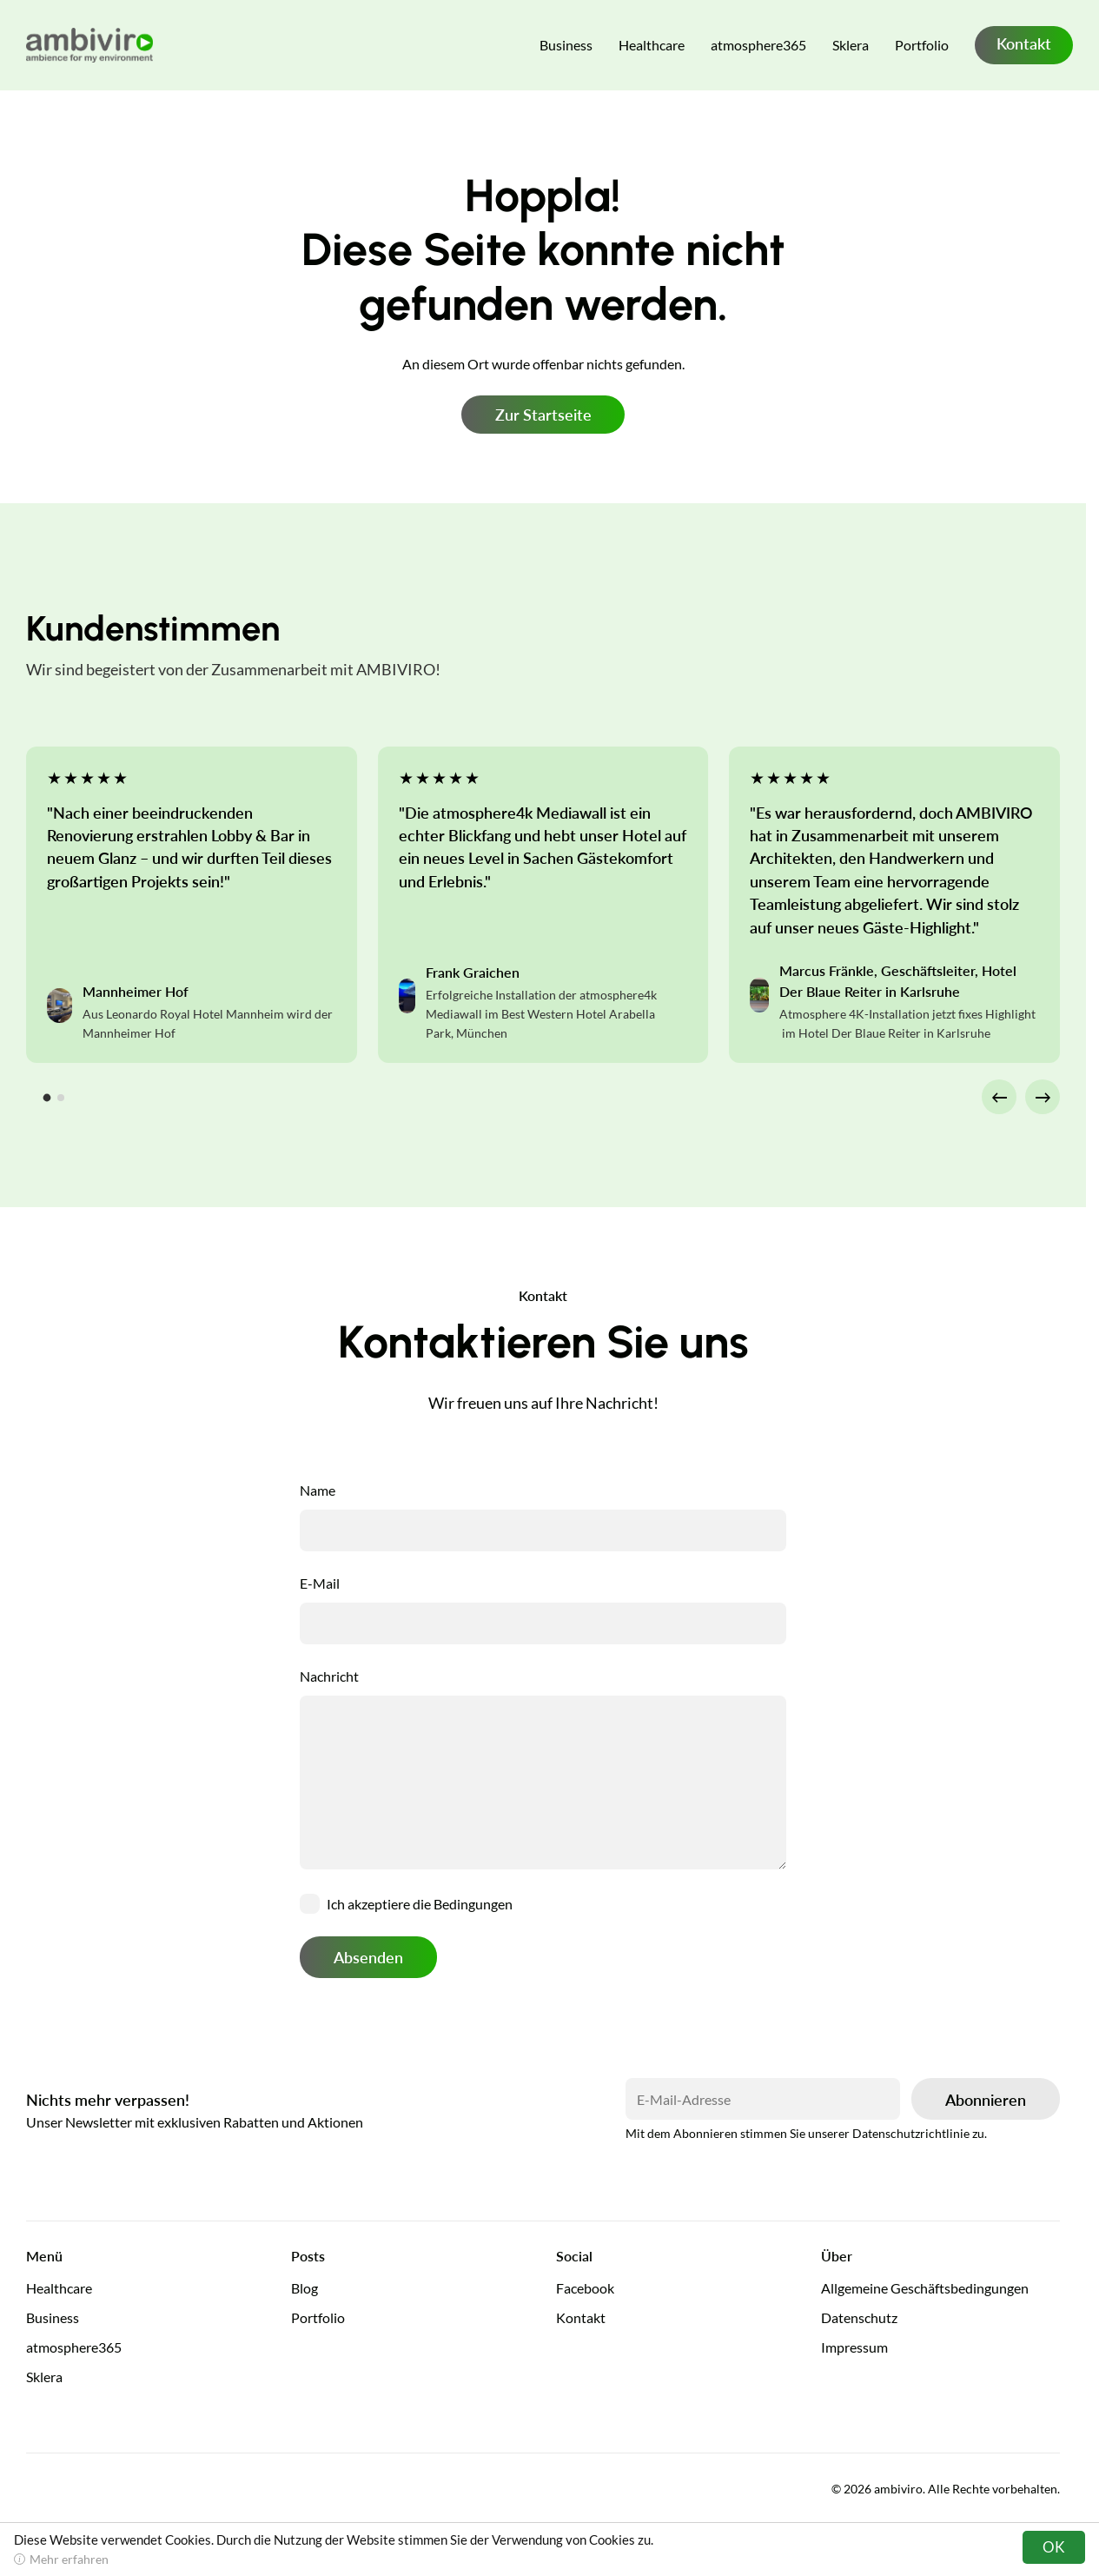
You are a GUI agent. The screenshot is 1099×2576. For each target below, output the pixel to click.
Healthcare (652, 45)
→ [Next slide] (1043, 1096)
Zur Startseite (543, 414)
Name (317, 1490)
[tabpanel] (191, 905)
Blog (304, 2288)
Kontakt (1023, 43)
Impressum (854, 2347)
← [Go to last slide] (999, 1096)
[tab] (47, 1098)
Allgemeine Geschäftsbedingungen (925, 2288)
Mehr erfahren (69, 2559)
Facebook (585, 2288)
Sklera (850, 45)
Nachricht (329, 1676)
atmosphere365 (758, 45)
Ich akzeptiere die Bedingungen (420, 1903)
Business (566, 45)
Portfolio (922, 45)
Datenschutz (859, 2317)
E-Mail (320, 1583)
